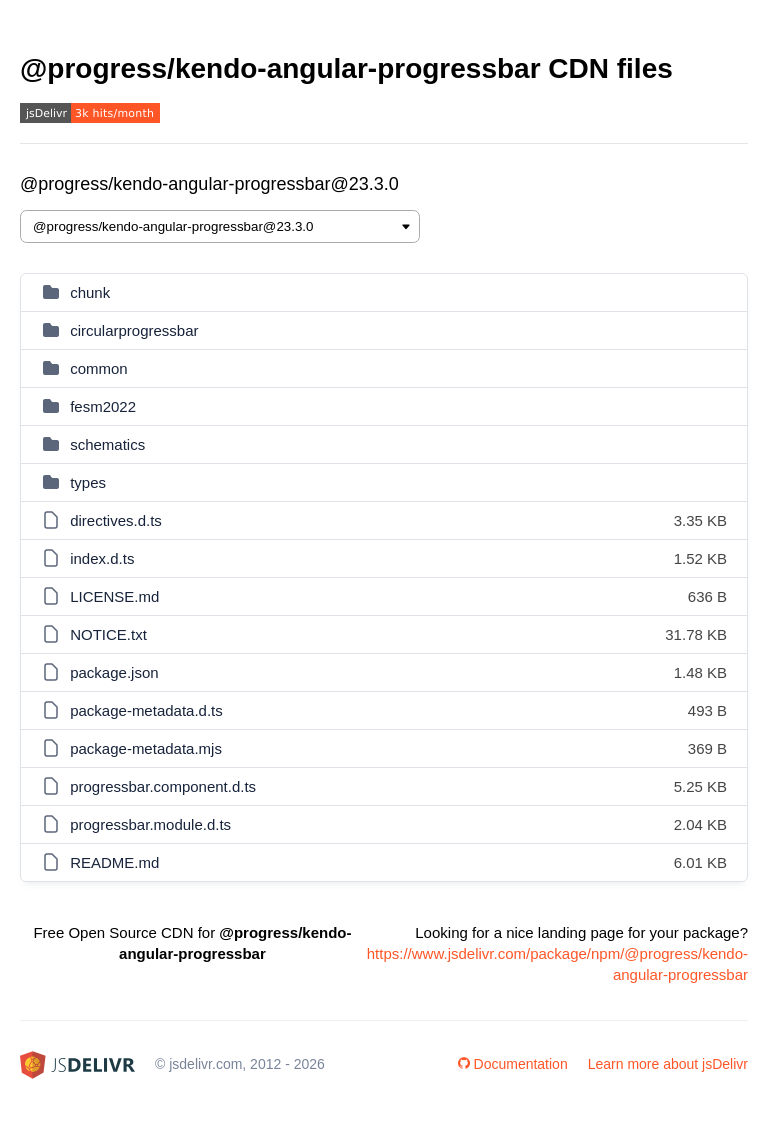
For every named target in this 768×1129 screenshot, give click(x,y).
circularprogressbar (134, 330)
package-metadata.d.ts (146, 710)
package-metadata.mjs (146, 748)
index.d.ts (102, 558)
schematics (107, 444)
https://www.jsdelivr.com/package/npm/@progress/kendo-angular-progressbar (557, 964)
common (99, 368)
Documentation (513, 1064)
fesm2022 (103, 406)
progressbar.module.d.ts (150, 824)
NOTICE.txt (108, 634)
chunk (90, 292)
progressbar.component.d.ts (163, 786)
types (88, 482)
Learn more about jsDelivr (668, 1064)
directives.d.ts (116, 520)
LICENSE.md (114, 596)
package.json (114, 672)
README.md (114, 862)
